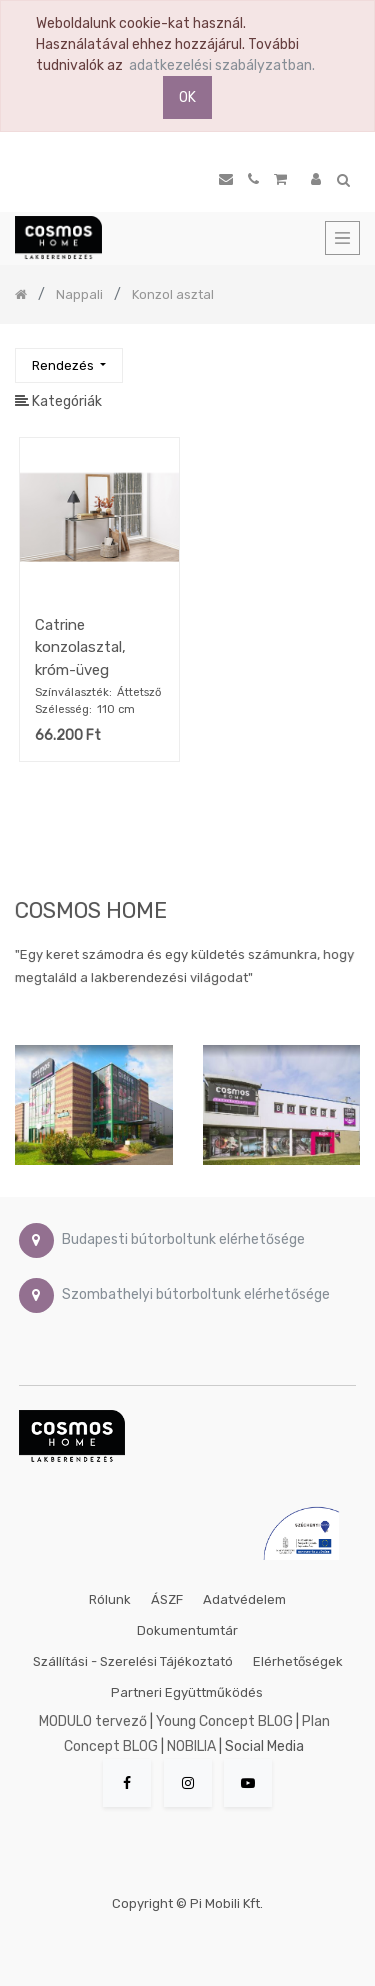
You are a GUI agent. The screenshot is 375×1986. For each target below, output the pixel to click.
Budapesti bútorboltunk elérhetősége (183, 1239)
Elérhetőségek (298, 1661)
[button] (69, 365)
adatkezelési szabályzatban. (222, 65)
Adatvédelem (244, 1599)
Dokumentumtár (187, 1630)
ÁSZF (167, 1599)
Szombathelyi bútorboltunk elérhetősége (196, 1294)
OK (187, 97)
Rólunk (110, 1599)
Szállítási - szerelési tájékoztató (133, 1661)
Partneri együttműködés (187, 1692)
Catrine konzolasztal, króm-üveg (80, 647)
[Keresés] (344, 356)
